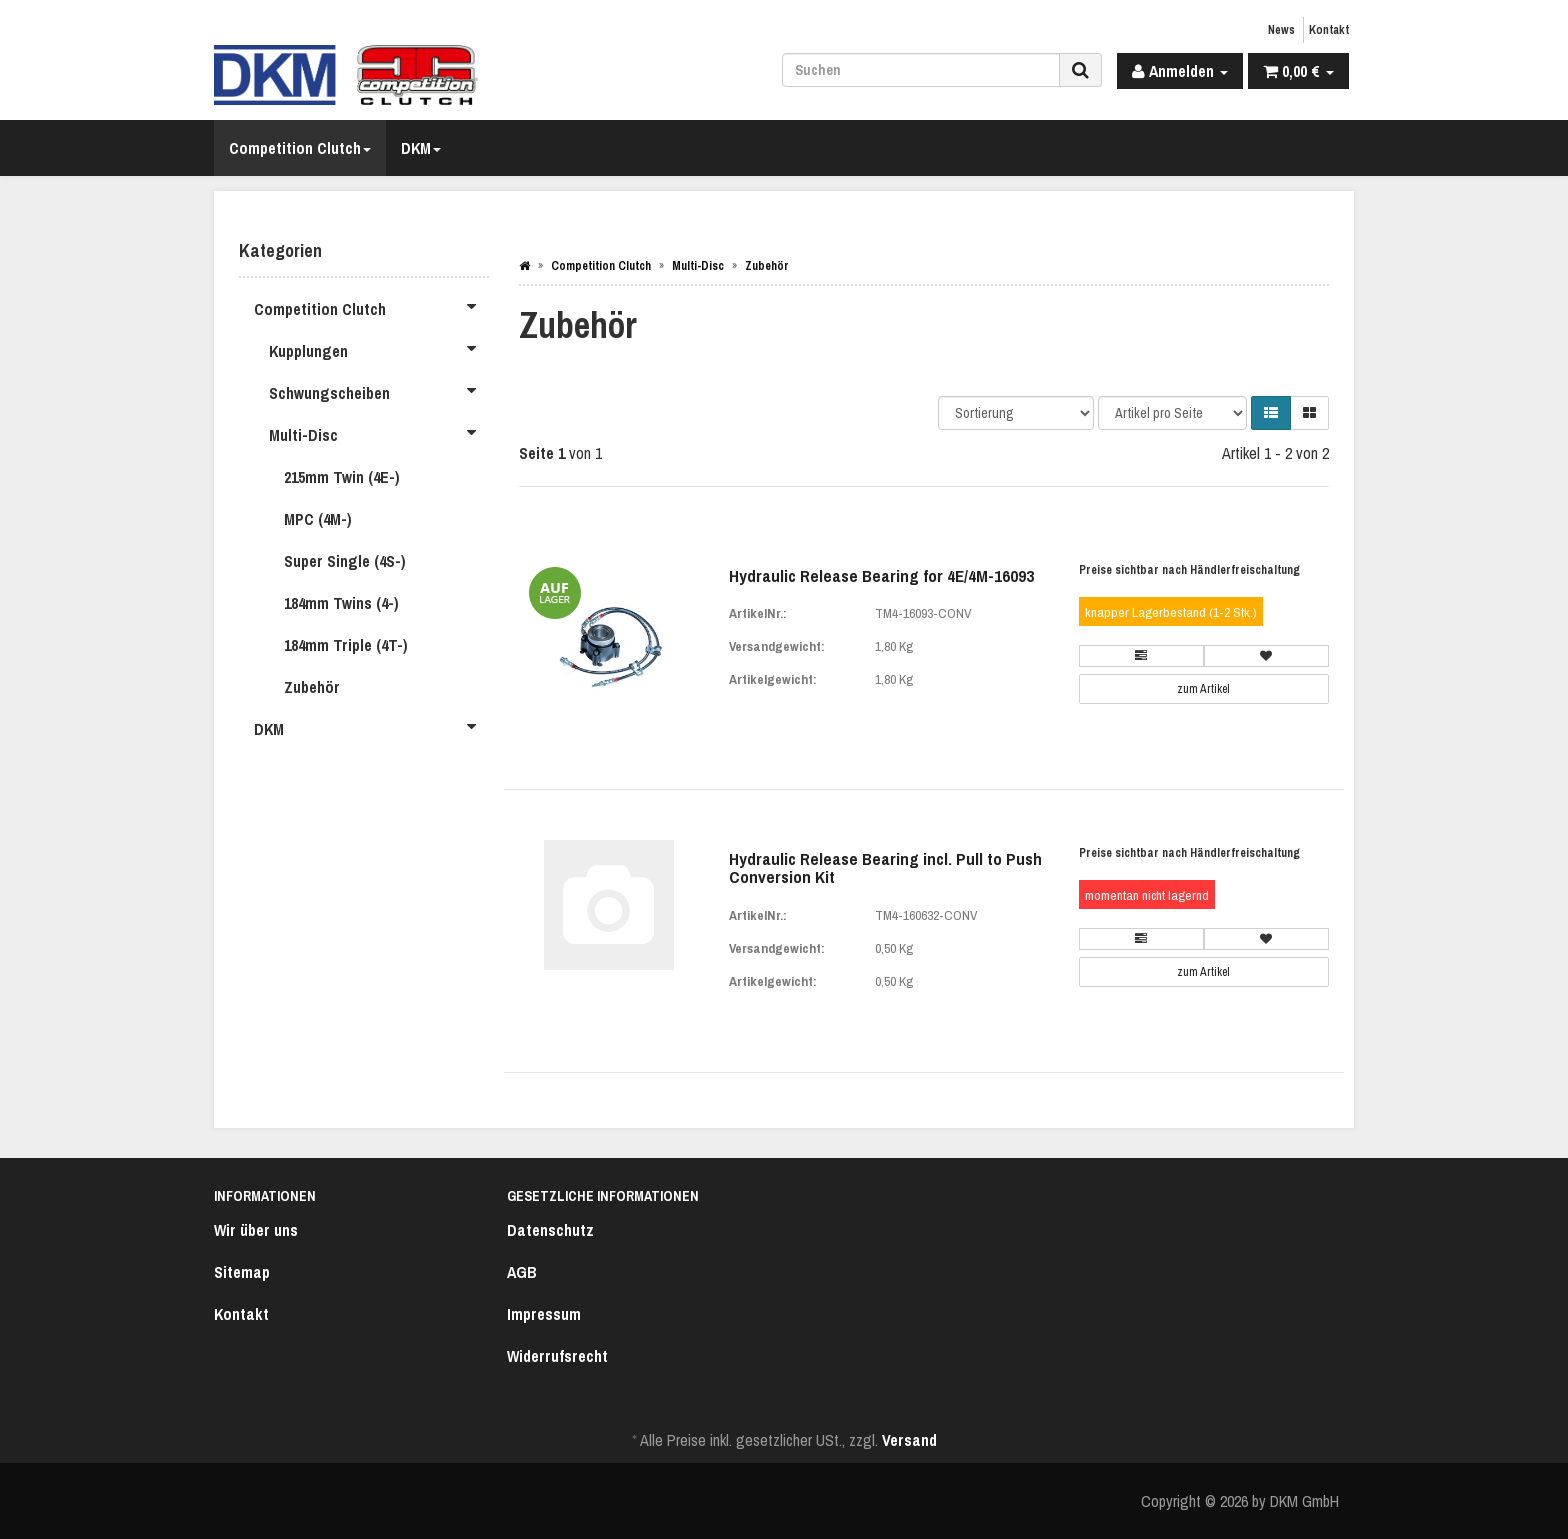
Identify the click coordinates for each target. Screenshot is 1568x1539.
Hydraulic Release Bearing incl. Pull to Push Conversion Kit (885, 868)
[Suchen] (921, 70)
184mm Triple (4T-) (346, 645)
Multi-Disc (379, 432)
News (1281, 30)
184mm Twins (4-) (341, 603)
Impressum (544, 1314)
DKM (421, 148)
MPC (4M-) (318, 519)
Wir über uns (256, 1230)
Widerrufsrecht (557, 1356)
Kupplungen (379, 348)
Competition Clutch (300, 148)
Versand (909, 1440)
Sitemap (242, 1272)
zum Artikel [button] (1203, 689)
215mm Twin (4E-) (342, 477)
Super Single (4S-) (345, 561)
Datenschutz (550, 1230)
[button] (1271, 413)
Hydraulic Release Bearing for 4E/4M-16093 (881, 575)
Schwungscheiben (379, 390)
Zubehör (312, 687)
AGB (522, 1272)
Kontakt (1329, 30)
